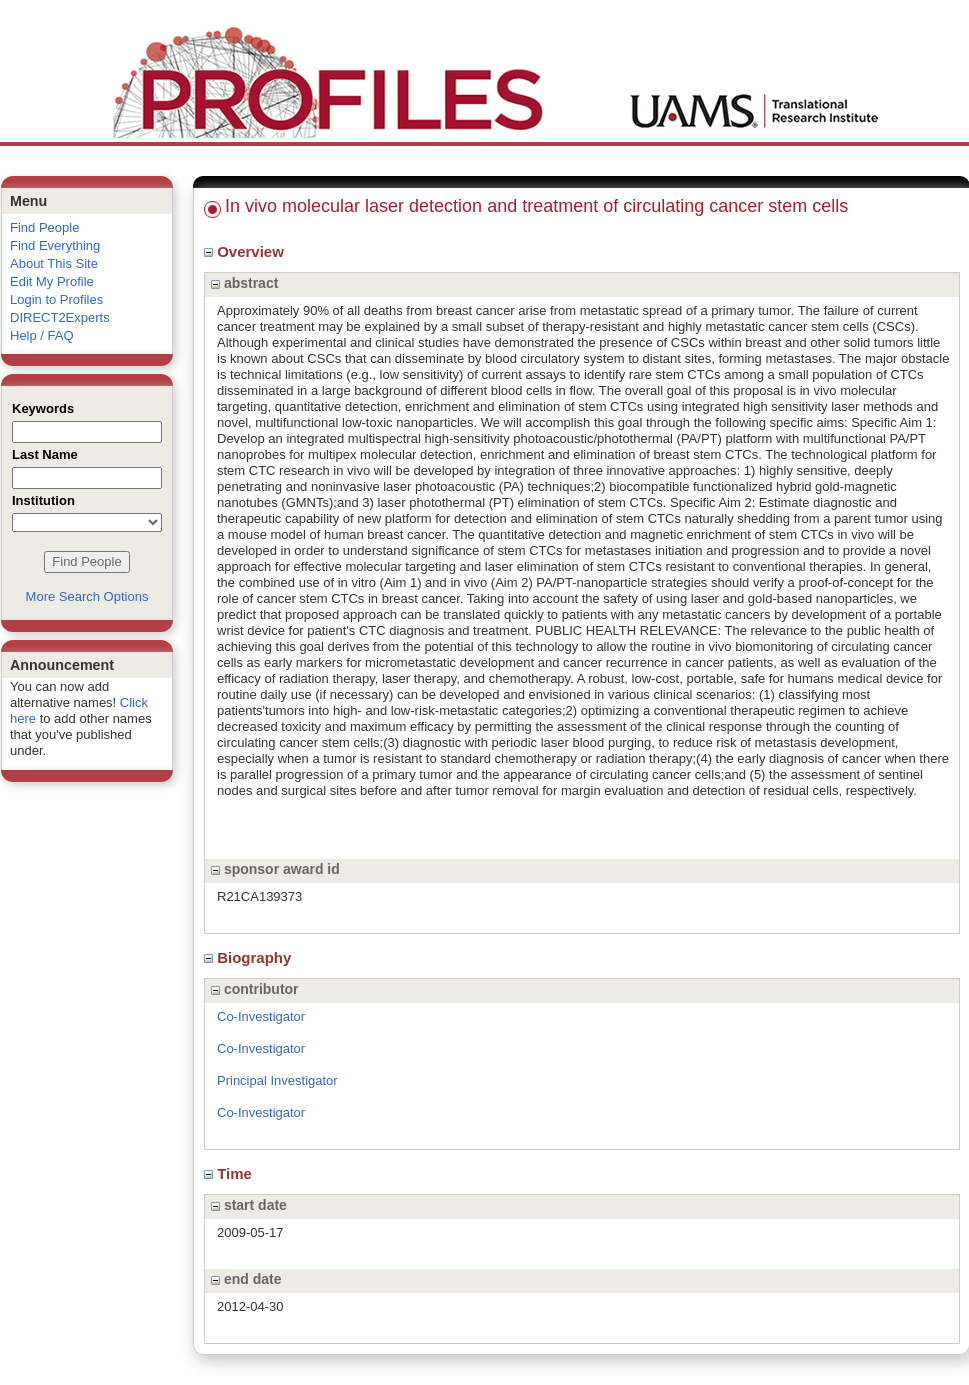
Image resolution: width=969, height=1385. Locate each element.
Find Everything (55, 245)
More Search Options (87, 596)
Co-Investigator (261, 1016)
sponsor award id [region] (275, 869)
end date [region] (246, 1279)
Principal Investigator (277, 1080)
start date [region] (249, 1205)
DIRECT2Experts (60, 317)
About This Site (54, 263)
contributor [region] (255, 989)
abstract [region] (244, 283)
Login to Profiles (56, 299)
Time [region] (230, 1173)
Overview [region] (246, 251)
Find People (44, 227)
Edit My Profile (52, 281)
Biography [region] (250, 957)
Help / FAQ (42, 335)
